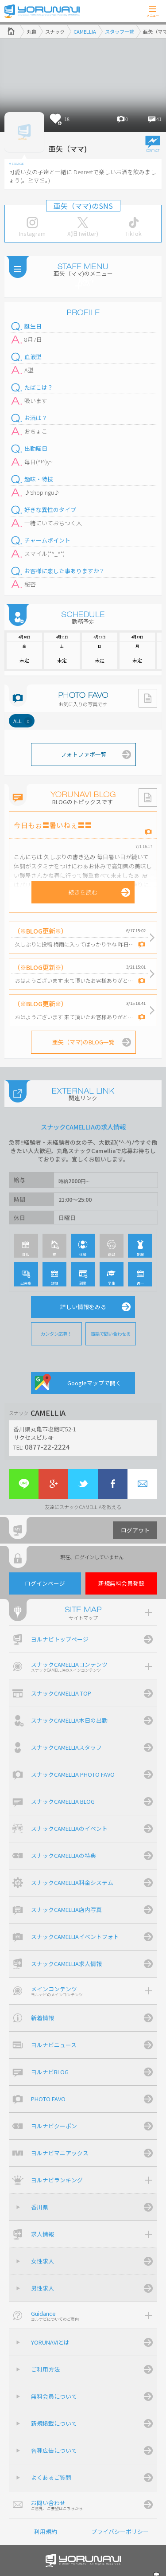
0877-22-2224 (47, 1446)
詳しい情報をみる (83, 1306)
